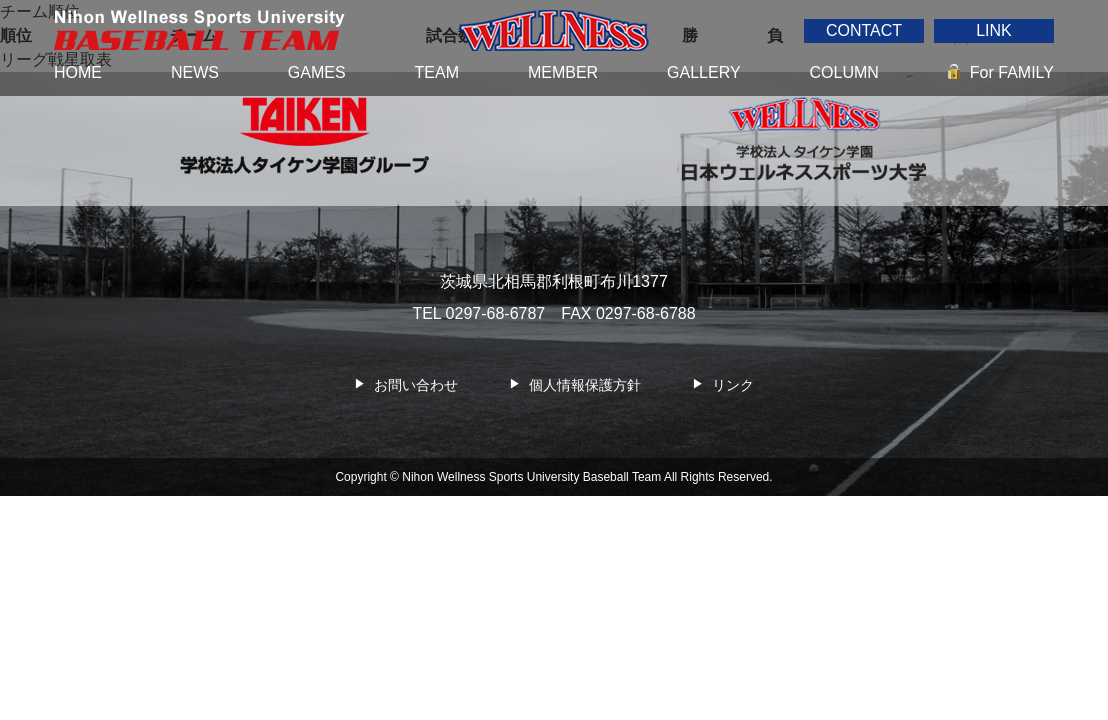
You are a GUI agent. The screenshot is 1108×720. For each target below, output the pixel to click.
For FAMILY (1012, 72)
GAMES (317, 72)
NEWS (195, 72)
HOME (78, 72)
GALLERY (704, 72)
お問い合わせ (416, 385)
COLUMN (844, 72)
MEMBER (563, 72)
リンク (733, 385)
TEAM (437, 72)
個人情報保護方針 (585, 385)
